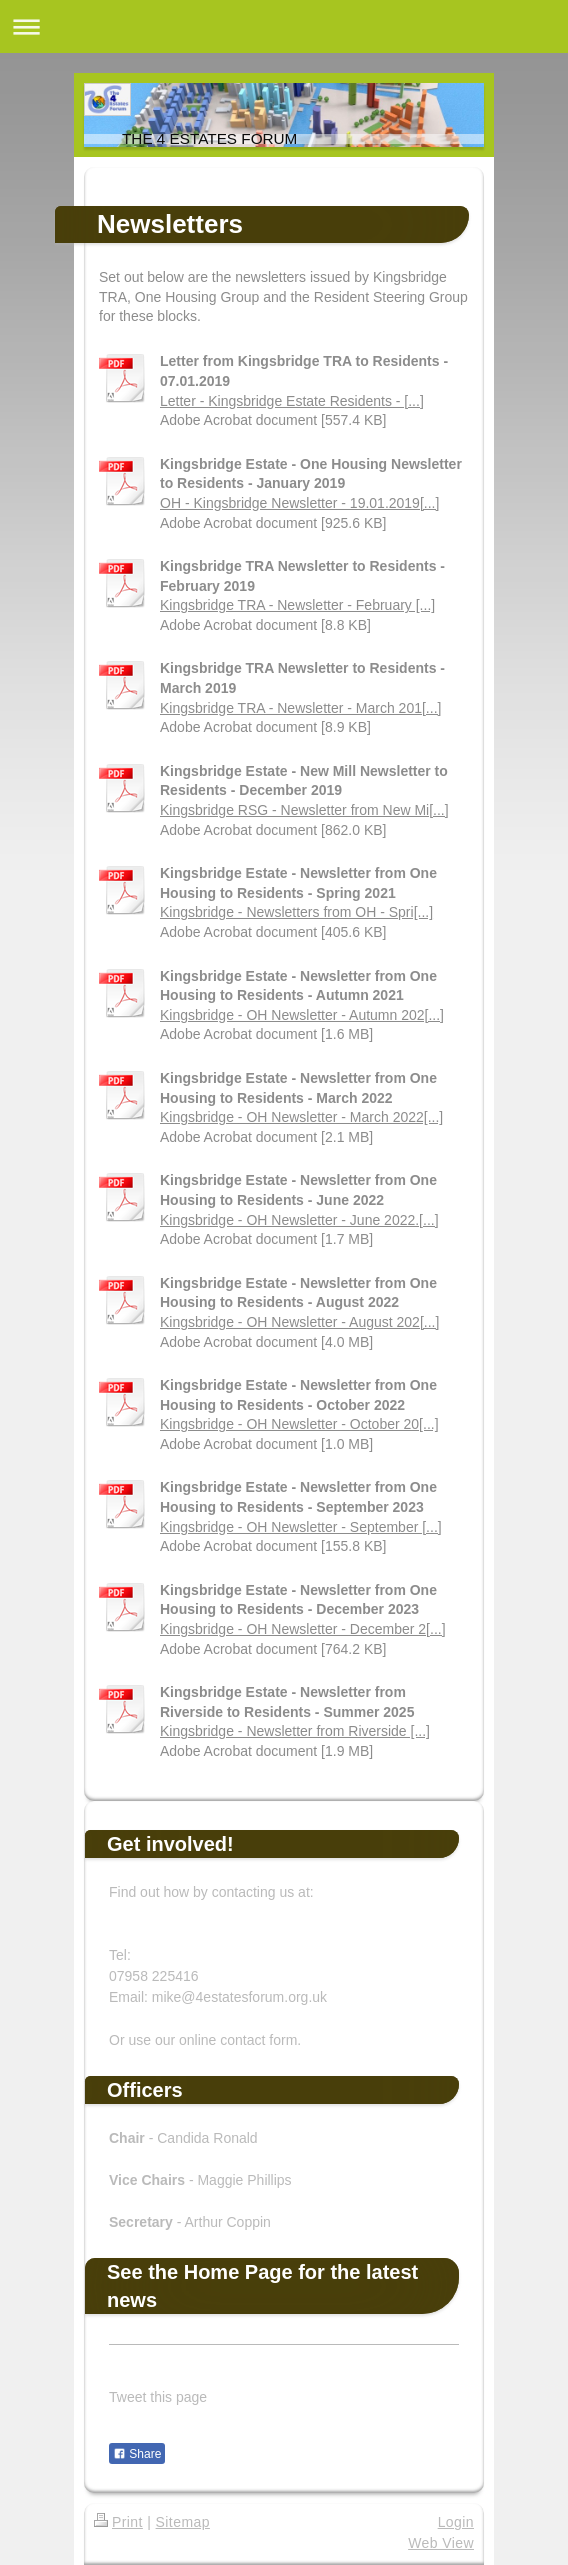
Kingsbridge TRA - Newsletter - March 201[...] (300, 708)
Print (118, 2522)
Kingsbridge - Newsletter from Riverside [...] (295, 1731)
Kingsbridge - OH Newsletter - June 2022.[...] (299, 1220)
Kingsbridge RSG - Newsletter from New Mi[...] (304, 810)
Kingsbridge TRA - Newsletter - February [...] (297, 605)
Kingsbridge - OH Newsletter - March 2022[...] (301, 1117)
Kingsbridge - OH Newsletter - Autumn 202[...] (302, 1015)
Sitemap (183, 2522)
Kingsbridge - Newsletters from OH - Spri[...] (296, 912)
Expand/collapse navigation (284, 26)
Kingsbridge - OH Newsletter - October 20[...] (299, 1424)
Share (137, 2454)
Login (456, 2522)
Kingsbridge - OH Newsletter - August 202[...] (299, 1322)
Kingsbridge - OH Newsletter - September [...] (301, 1527)
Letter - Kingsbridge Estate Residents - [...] (292, 401)
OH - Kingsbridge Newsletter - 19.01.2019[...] (299, 503)
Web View (441, 2543)
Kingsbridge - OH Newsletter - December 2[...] (303, 1629)
